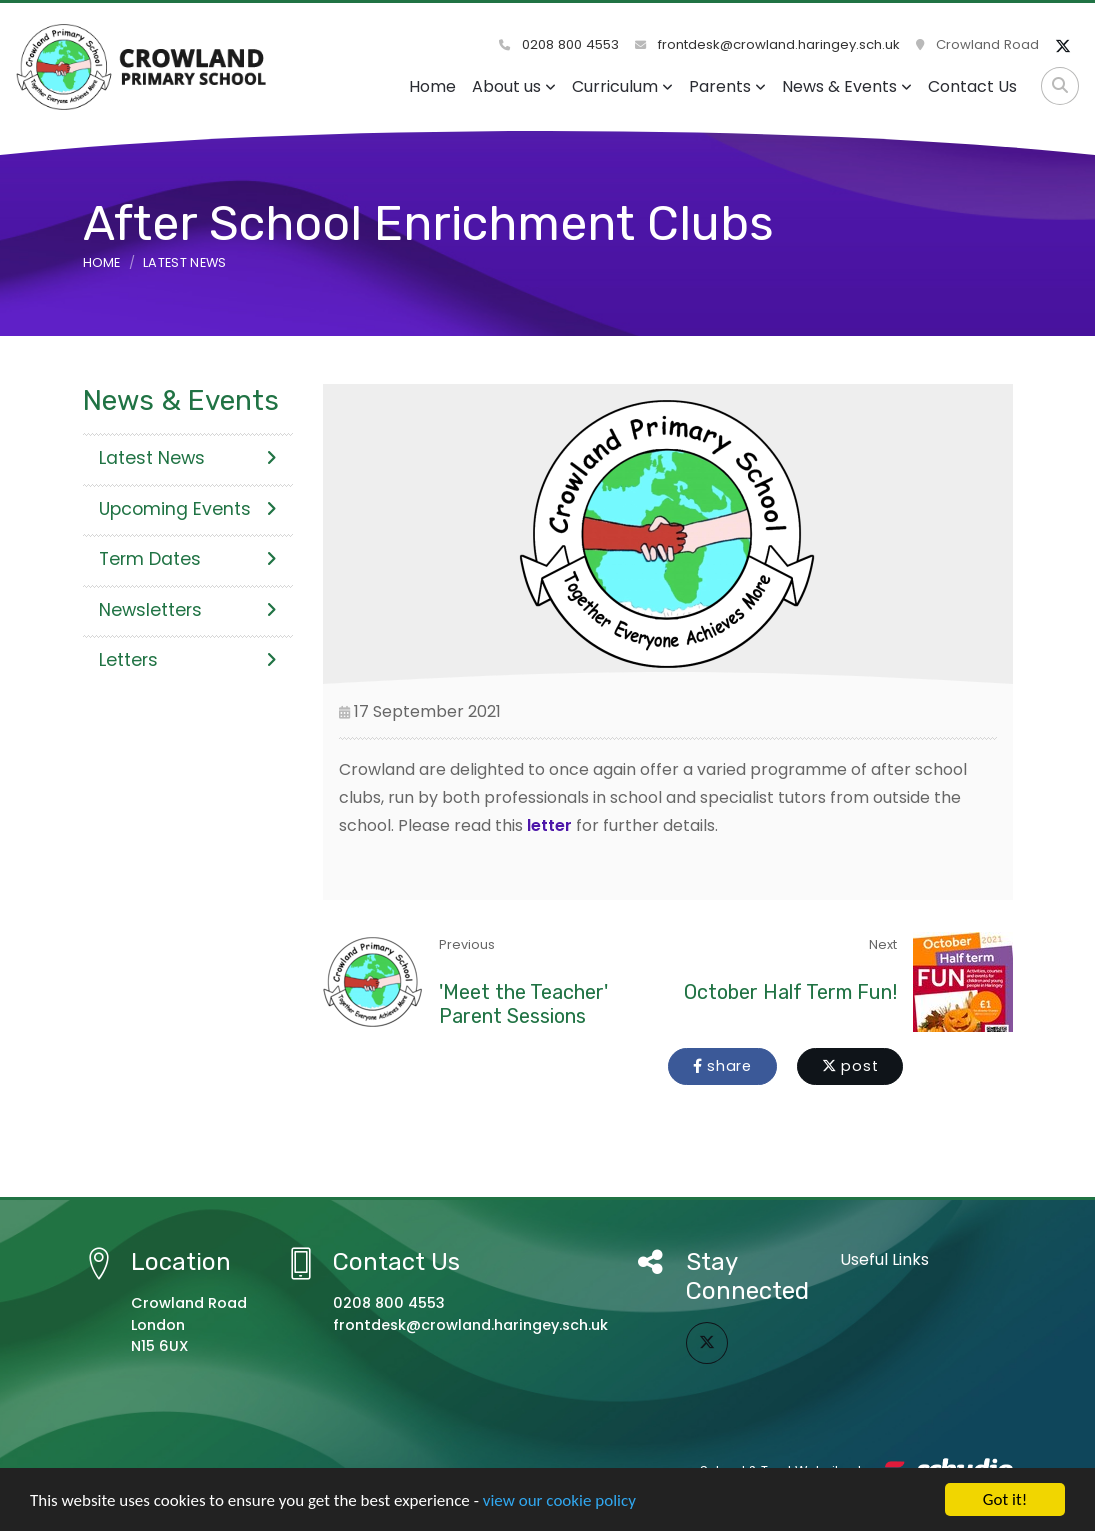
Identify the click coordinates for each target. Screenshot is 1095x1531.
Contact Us (972, 86)
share (722, 1066)
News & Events (847, 86)
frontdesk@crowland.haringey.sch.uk (767, 44)
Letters (188, 660)
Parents (727, 86)
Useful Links (884, 1259)
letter (549, 825)
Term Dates (188, 559)
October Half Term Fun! (790, 992)
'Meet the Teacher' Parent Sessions (523, 1004)
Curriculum (622, 86)
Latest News (185, 262)
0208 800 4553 (559, 44)
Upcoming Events (188, 509)
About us (514, 86)
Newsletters (188, 610)
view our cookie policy (559, 1500)
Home (432, 86)
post (850, 1066)
